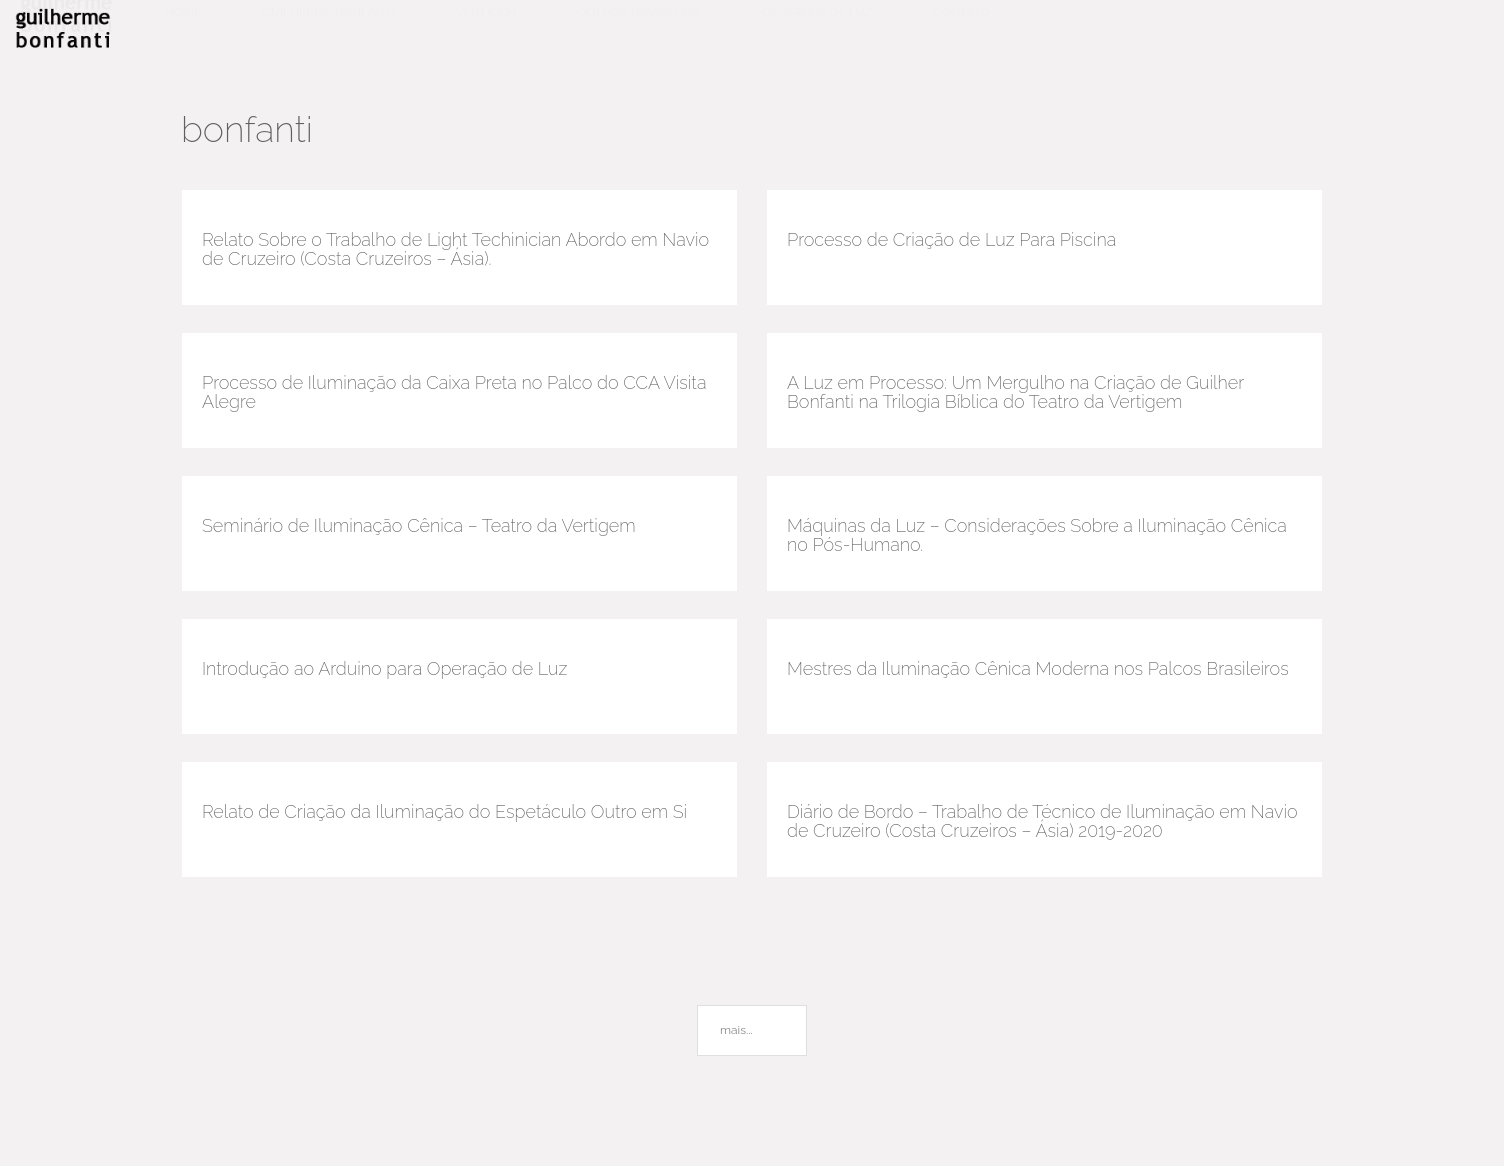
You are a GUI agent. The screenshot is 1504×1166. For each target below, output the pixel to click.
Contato (961, 31)
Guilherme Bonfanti (328, 31)
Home (184, 31)
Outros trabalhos (639, 31)
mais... (736, 1030)
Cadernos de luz (817, 31)
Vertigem (486, 31)
